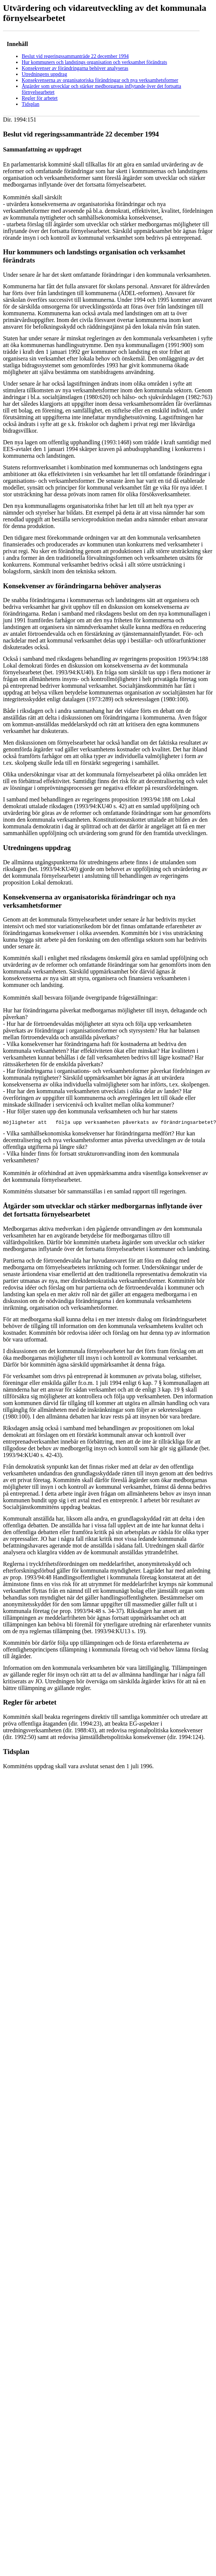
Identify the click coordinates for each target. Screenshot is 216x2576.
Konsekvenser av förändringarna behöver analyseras (75, 68)
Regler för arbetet (40, 98)
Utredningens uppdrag (44, 74)
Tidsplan (30, 104)
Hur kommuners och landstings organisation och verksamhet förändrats (94, 62)
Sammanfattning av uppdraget (42, 149)
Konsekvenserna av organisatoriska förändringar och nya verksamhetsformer (100, 80)
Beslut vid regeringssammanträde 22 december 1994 (75, 56)
